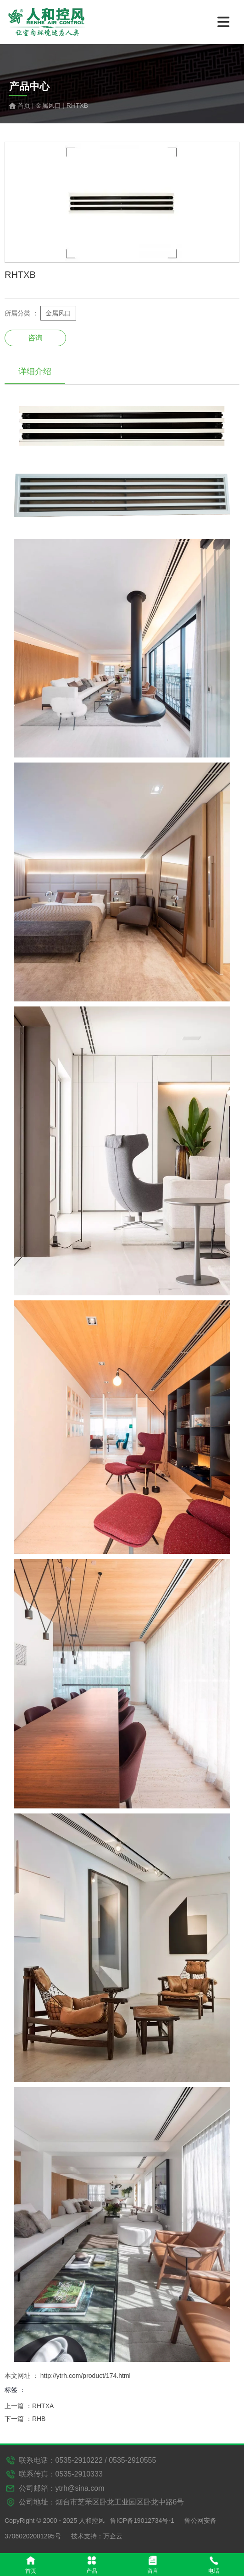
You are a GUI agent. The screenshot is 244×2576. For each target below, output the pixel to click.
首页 (24, 105)
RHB (39, 2418)
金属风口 (48, 105)
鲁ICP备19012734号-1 (142, 2520)
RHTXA (43, 2406)
